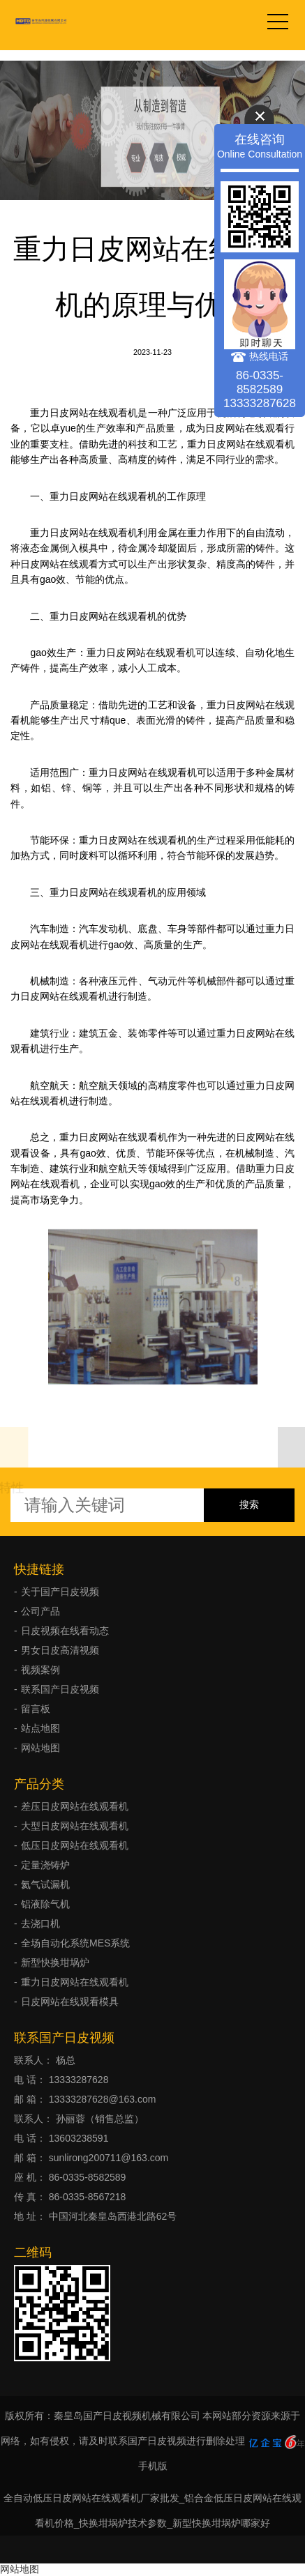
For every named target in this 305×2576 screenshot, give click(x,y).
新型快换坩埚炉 (55, 1962)
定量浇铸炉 (45, 1864)
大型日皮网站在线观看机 (74, 1825)
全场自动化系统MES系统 (75, 1943)
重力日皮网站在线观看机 (74, 1982)
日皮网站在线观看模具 (70, 2001)
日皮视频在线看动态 (65, 1630)
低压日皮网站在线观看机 (74, 1845)
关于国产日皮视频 (60, 1591)
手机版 (153, 2465)
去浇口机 (40, 1923)
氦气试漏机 (45, 1884)
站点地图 (40, 1728)
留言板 (35, 1708)
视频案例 (40, 1669)
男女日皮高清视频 (60, 1650)
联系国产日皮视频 (60, 1689)
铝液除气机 (45, 1904)
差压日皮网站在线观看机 (74, 1806)
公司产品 (40, 1611)
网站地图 (40, 1747)
